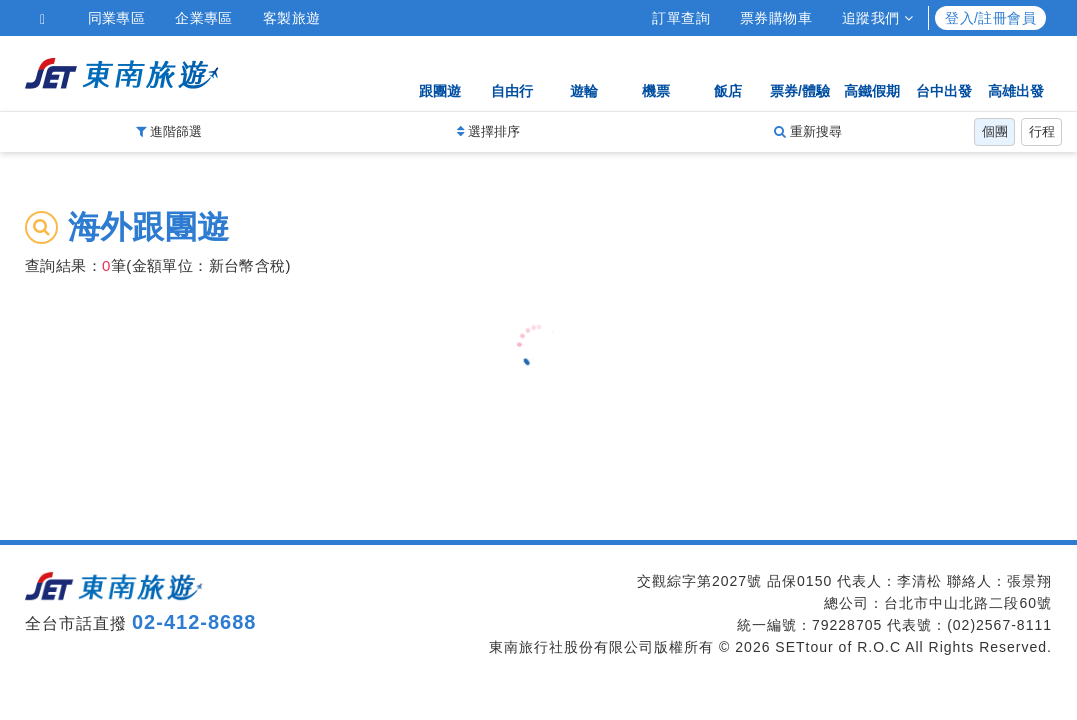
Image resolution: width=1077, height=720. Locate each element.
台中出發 (944, 72)
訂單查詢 (681, 18)
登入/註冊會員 (990, 18)
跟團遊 (440, 72)
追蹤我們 (877, 18)
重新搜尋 (808, 131)
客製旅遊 (292, 18)
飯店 (728, 72)
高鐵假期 (872, 72)
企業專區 (204, 18)
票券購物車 (776, 18)
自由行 (512, 72)
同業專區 (117, 18)
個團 (995, 131)
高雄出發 (1016, 72)
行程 (1042, 131)
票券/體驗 (800, 72)
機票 (656, 72)
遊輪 (584, 72)
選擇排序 (488, 131)
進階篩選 (169, 131)
